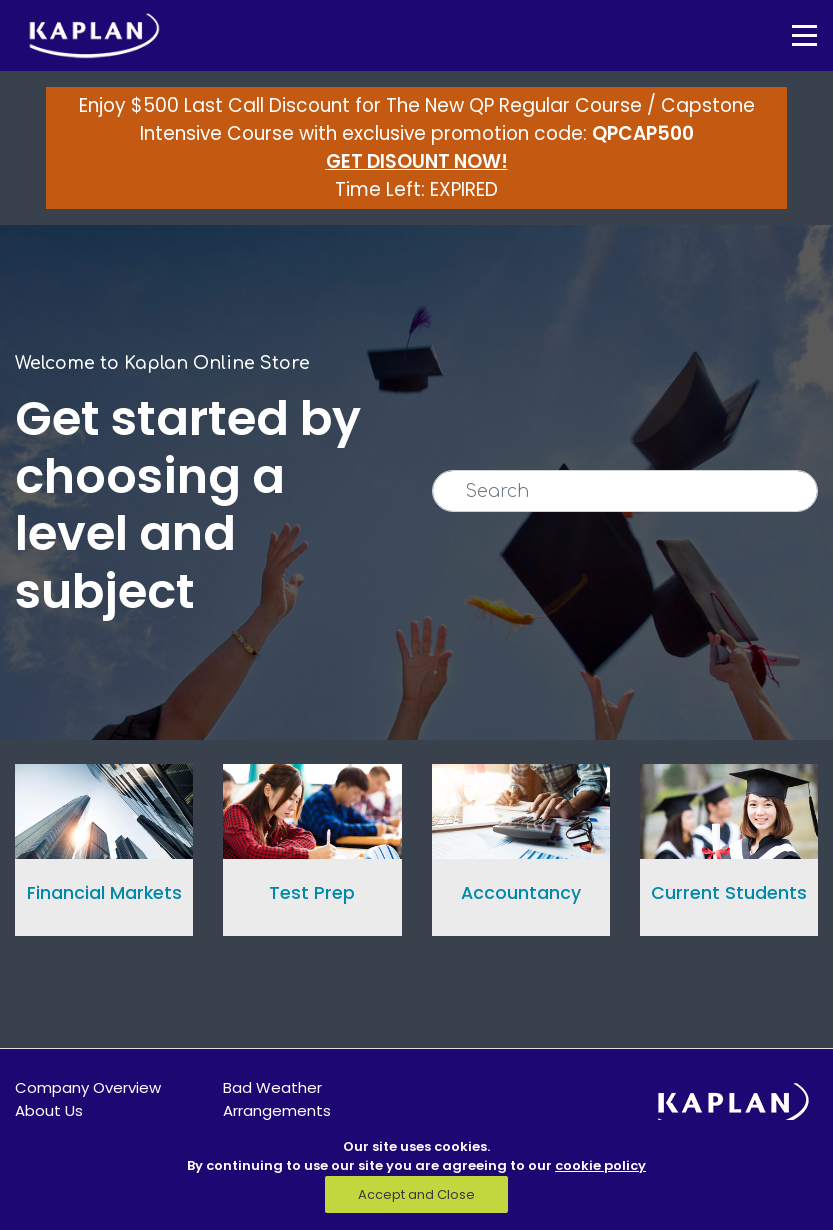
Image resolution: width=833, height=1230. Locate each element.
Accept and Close (416, 1194)
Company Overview (88, 1087)
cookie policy (600, 1165)
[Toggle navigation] (790, 35)
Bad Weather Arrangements (277, 1099)
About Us (49, 1110)
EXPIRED (464, 189)
